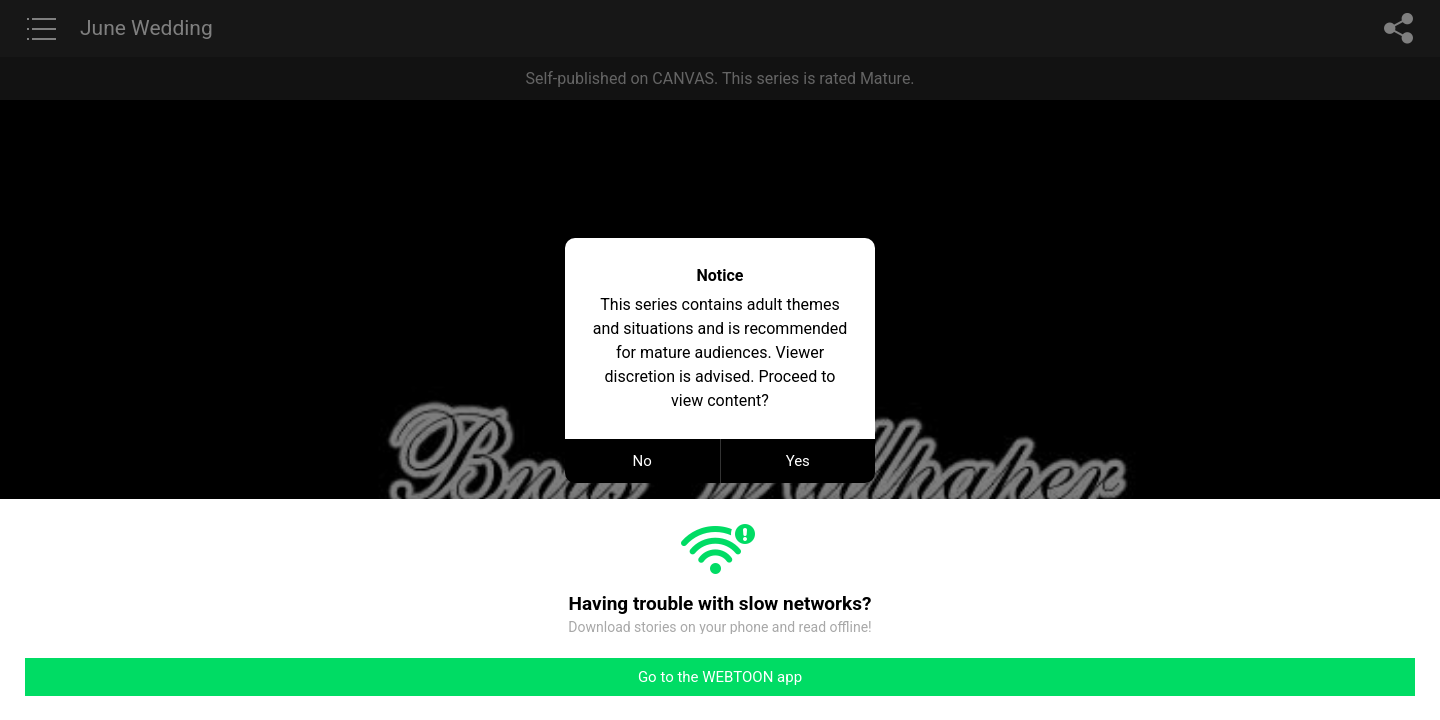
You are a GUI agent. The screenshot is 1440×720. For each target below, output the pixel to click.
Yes (798, 461)
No (642, 461)
